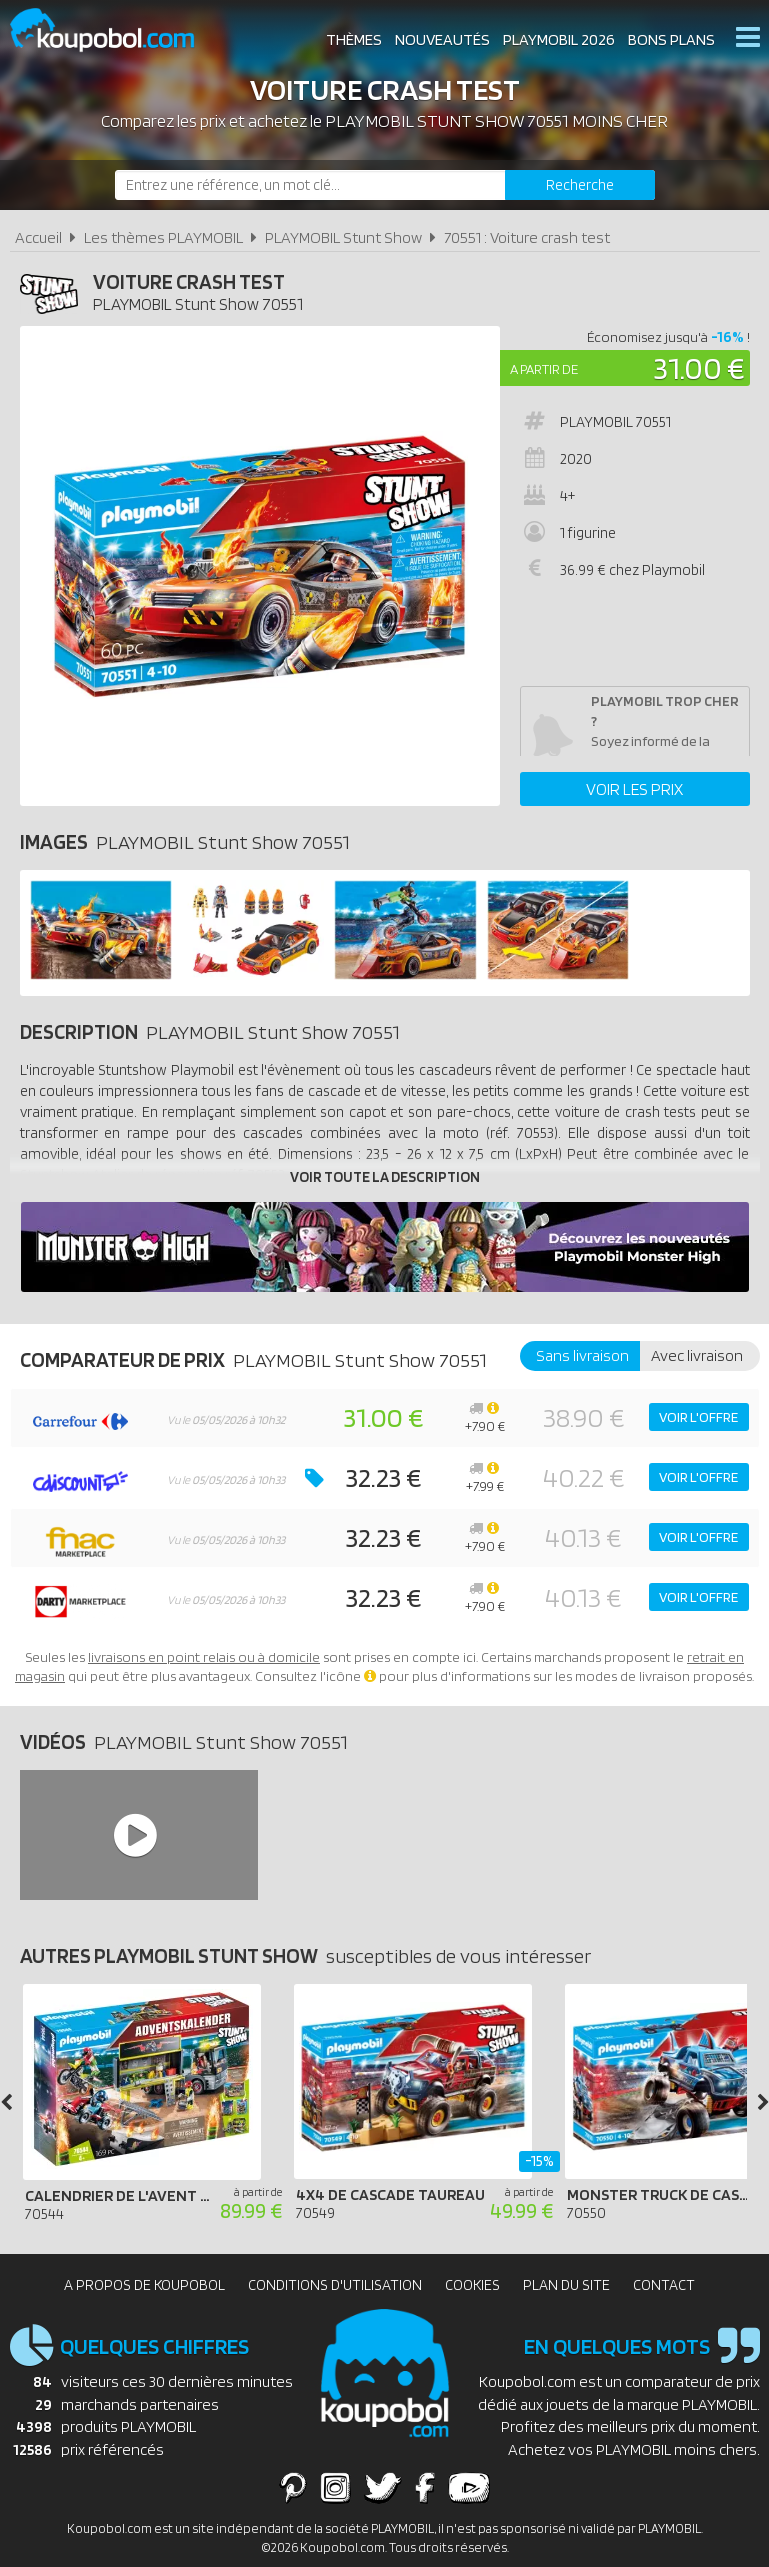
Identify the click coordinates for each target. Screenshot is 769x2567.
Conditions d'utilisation (335, 2285)
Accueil (38, 237)
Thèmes (354, 39)
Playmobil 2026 (559, 39)
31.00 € (699, 367)
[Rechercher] (580, 185)
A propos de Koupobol (144, 2285)
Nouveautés (442, 39)
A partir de (544, 369)
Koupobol (115, 30)
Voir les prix (634, 789)
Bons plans (671, 39)
